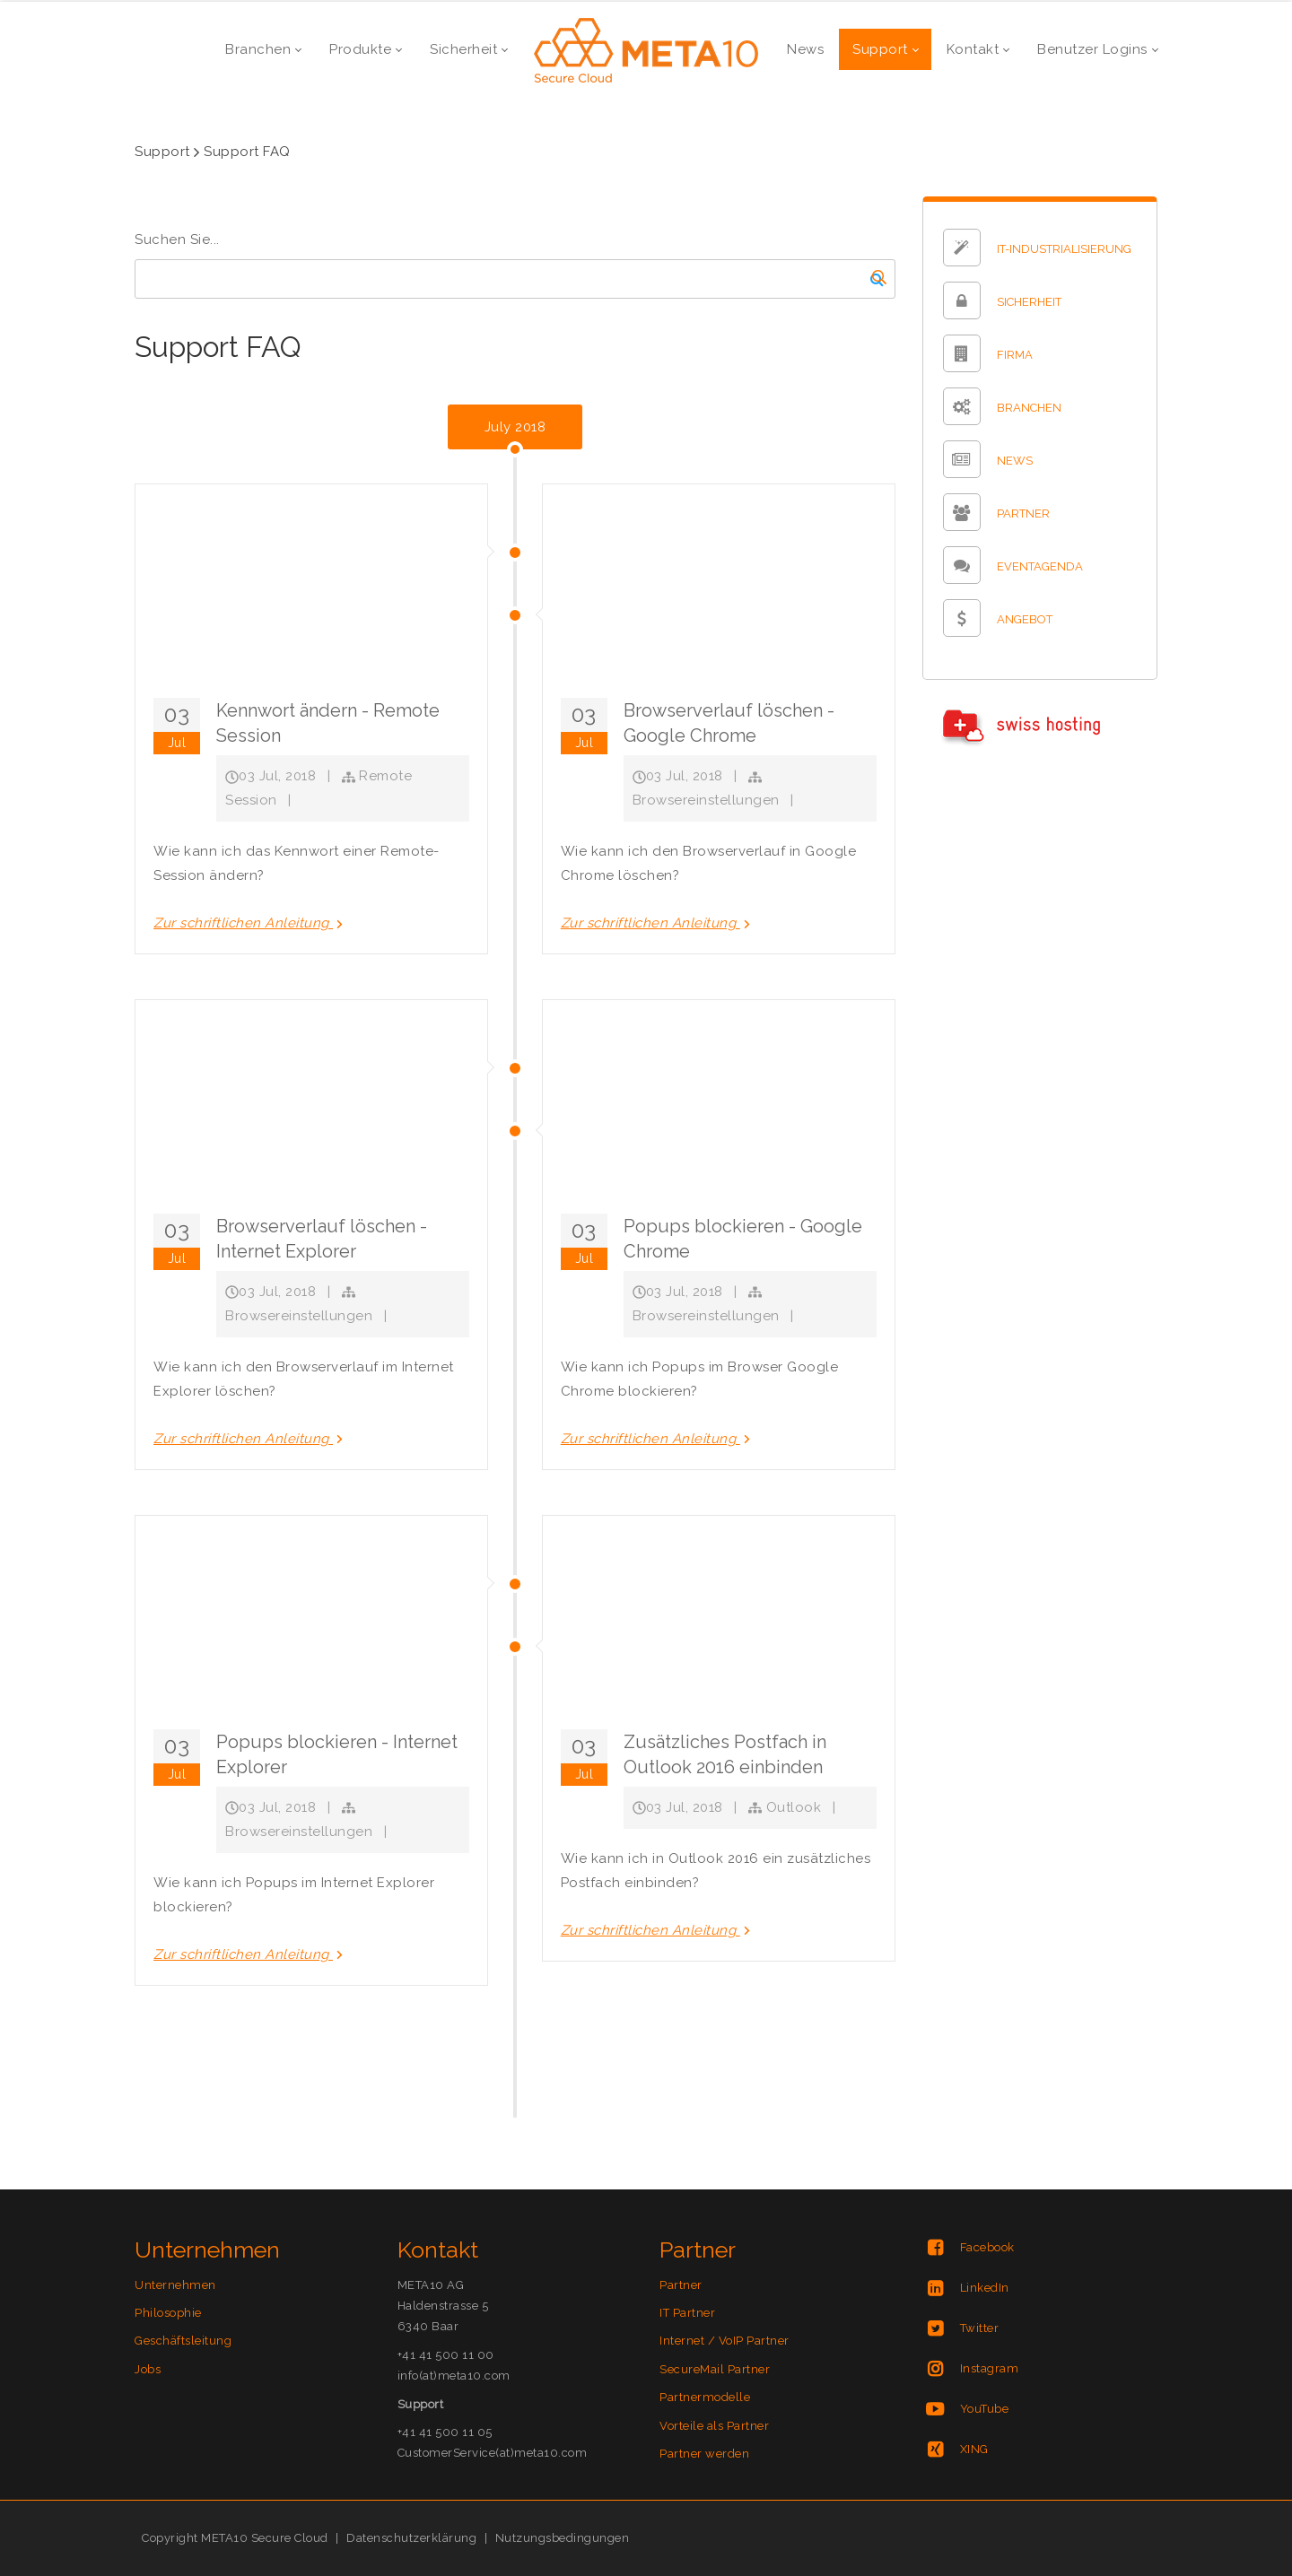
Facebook (987, 2247)
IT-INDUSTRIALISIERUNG (1064, 250)
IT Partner (687, 2312)
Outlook (794, 1807)
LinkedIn (984, 2287)
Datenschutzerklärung (411, 2538)
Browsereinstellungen (706, 800)
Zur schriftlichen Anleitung (249, 923)
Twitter (980, 2328)
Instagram (989, 2368)
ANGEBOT (1024, 620)
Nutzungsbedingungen (562, 2538)
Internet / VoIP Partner (724, 2340)
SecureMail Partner (714, 2369)
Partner (681, 2285)
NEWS (1015, 461)
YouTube (984, 2408)
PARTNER (1023, 514)
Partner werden (704, 2453)
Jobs (148, 2369)
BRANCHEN (1029, 408)
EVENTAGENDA (1040, 567)
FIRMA (1015, 355)
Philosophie (168, 2312)
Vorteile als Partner (714, 2425)
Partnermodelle (704, 2397)
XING (974, 2449)
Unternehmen (175, 2285)
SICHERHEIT (1029, 302)
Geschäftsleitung (183, 2340)
